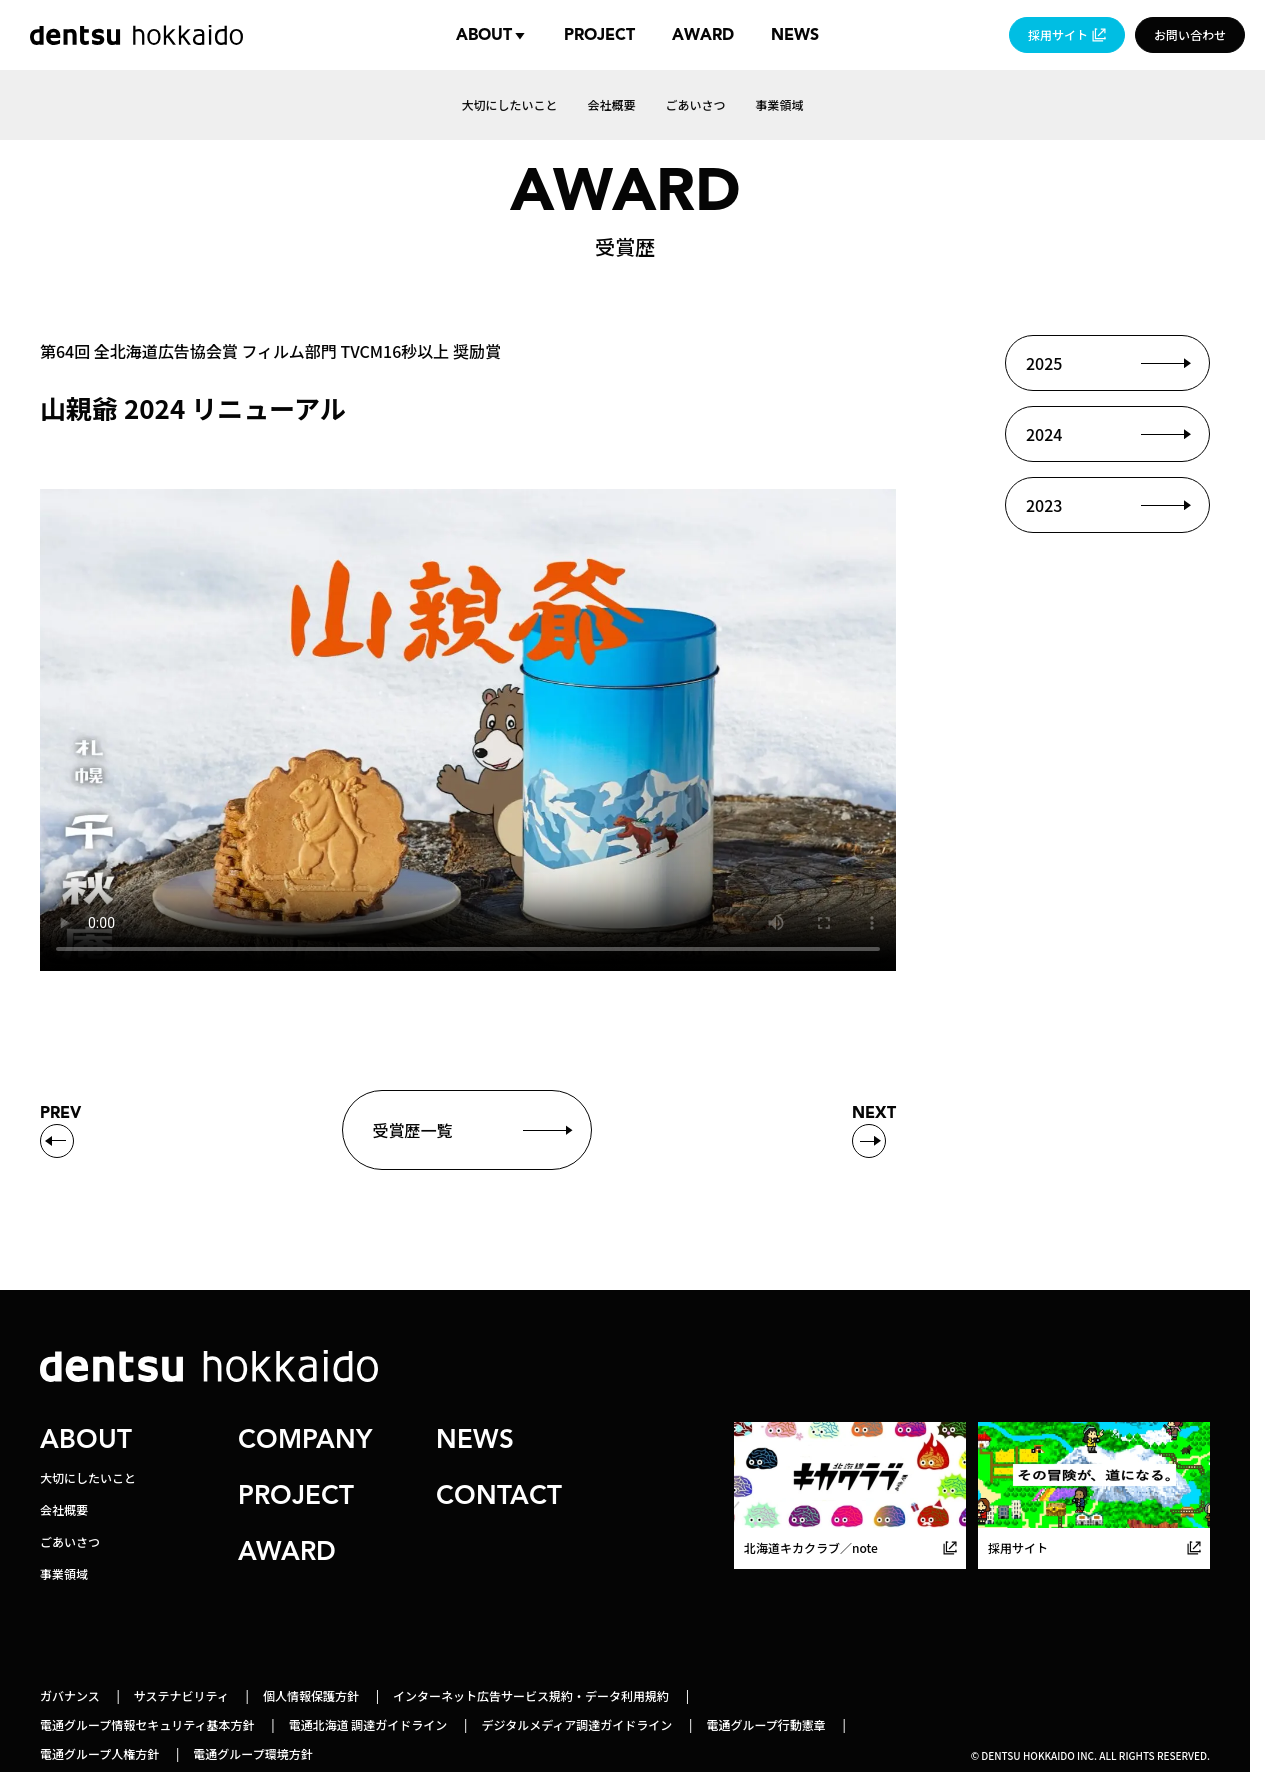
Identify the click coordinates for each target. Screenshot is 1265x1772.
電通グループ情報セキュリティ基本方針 (147, 1724)
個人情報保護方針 (311, 1695)
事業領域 (64, 1573)
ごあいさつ (70, 1541)
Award (703, 35)
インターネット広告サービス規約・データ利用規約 (531, 1695)
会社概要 (64, 1509)
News (795, 35)
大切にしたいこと (88, 1477)
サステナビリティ (181, 1695)
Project (599, 35)
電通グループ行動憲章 (765, 1724)
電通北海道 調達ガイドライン (368, 1724)
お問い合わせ (1190, 34)
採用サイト (1058, 34)
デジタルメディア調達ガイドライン (576, 1724)
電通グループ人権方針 (99, 1753)
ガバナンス (70, 1695)
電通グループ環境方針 (252, 1753)
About (484, 35)
